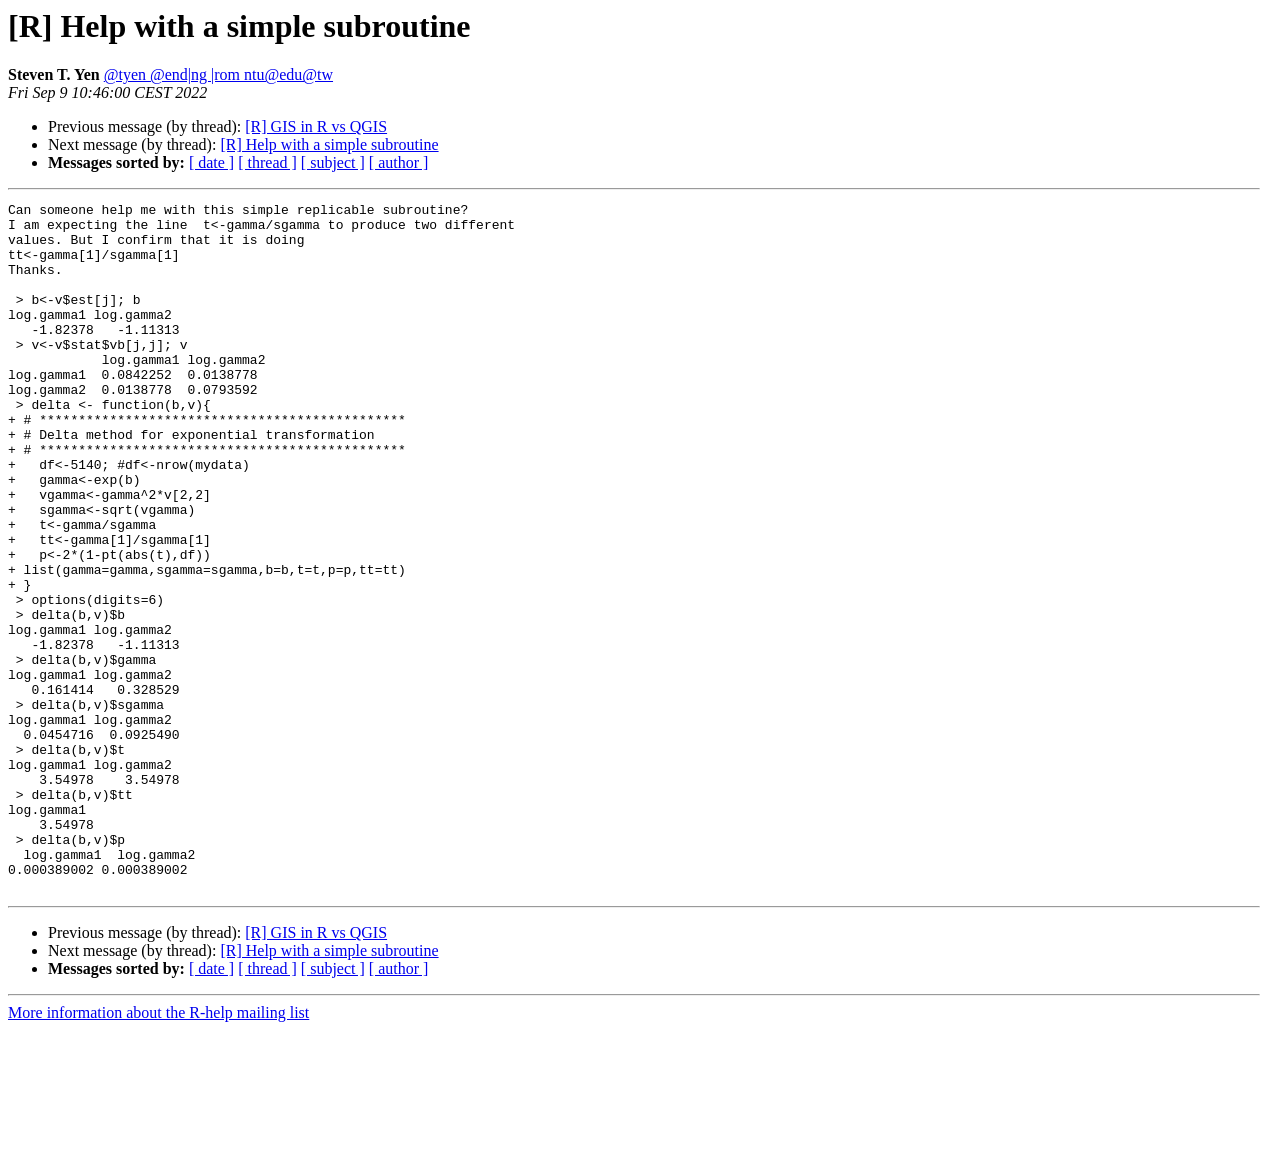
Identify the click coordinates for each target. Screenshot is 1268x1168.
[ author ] (399, 162)
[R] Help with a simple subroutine (329, 144)
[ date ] (211, 162)
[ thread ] (267, 162)
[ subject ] (333, 162)
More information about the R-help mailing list (158, 1150)
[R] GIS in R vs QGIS (316, 126)
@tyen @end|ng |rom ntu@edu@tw (218, 74)
